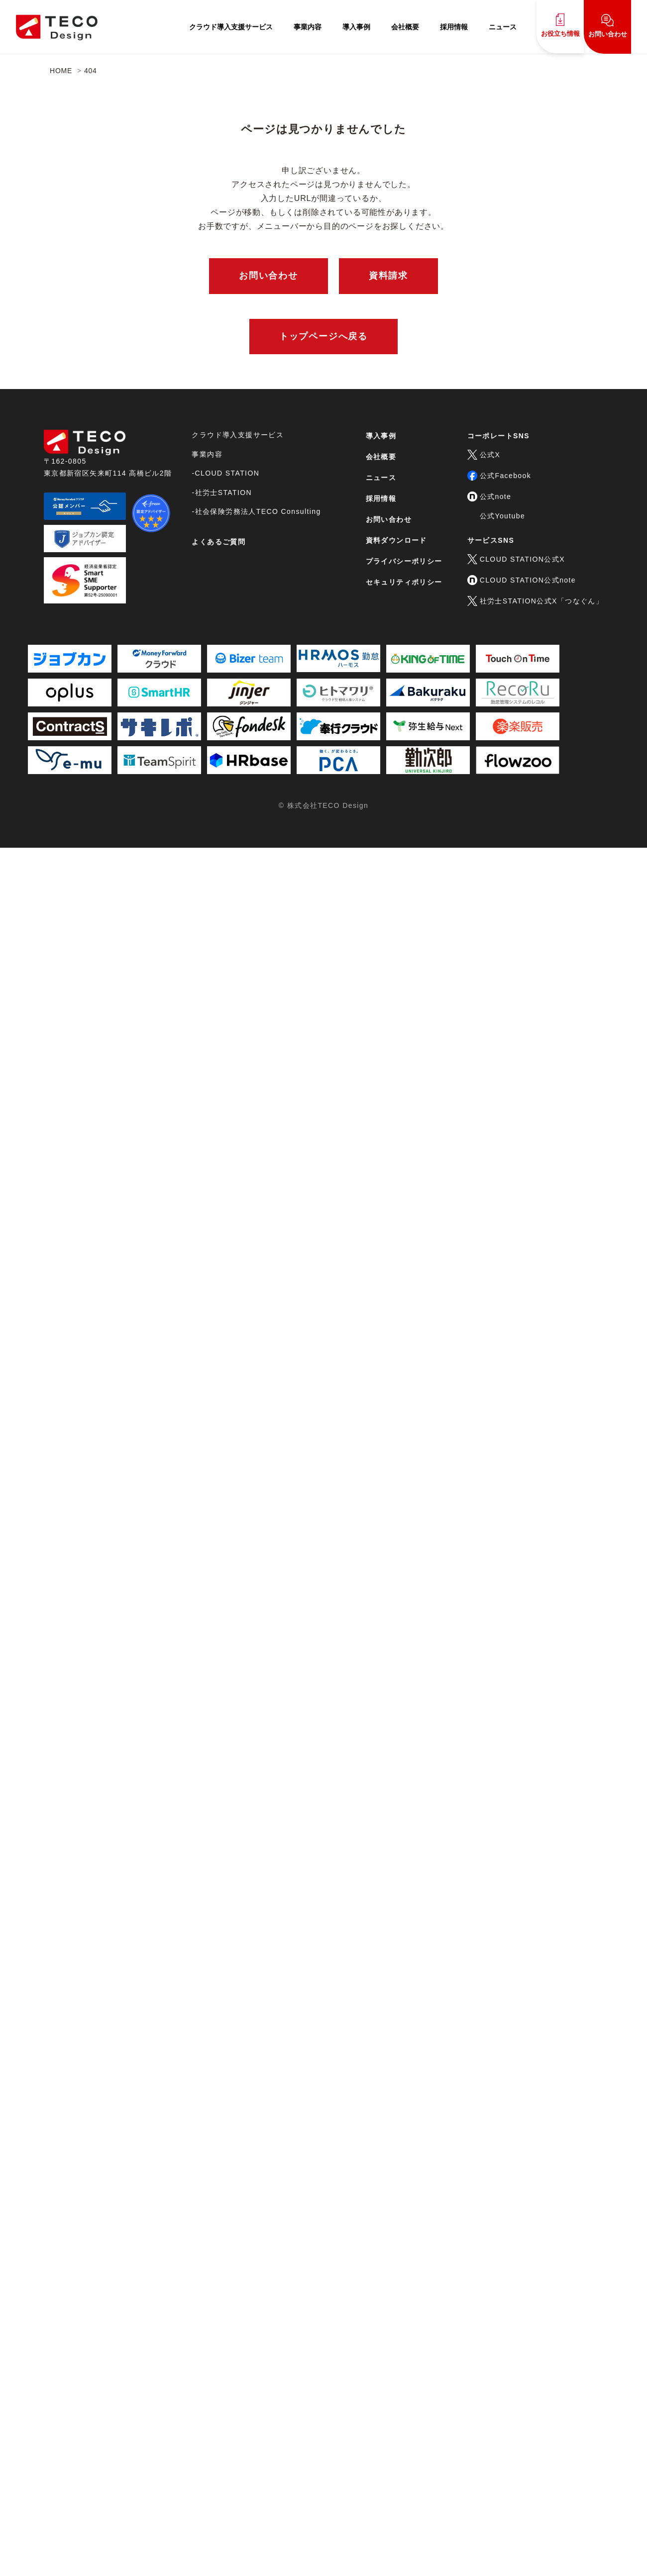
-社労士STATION (222, 492)
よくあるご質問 (218, 542)
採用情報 (454, 27)
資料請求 (388, 276)
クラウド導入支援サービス (231, 27)
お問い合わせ (607, 26)
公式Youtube (502, 515)
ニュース (503, 27)
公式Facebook (499, 476)
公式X (484, 455)
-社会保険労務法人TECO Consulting (256, 511)
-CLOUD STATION (225, 473)
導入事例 (356, 27)
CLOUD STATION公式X (516, 559)
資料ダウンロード (396, 540)
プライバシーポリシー (404, 561)
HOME (61, 71)
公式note (489, 496)
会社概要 (405, 27)
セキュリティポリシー (404, 582)
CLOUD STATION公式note (521, 580)
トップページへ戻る (323, 336)
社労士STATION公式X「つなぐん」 (535, 601)
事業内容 (308, 27)
